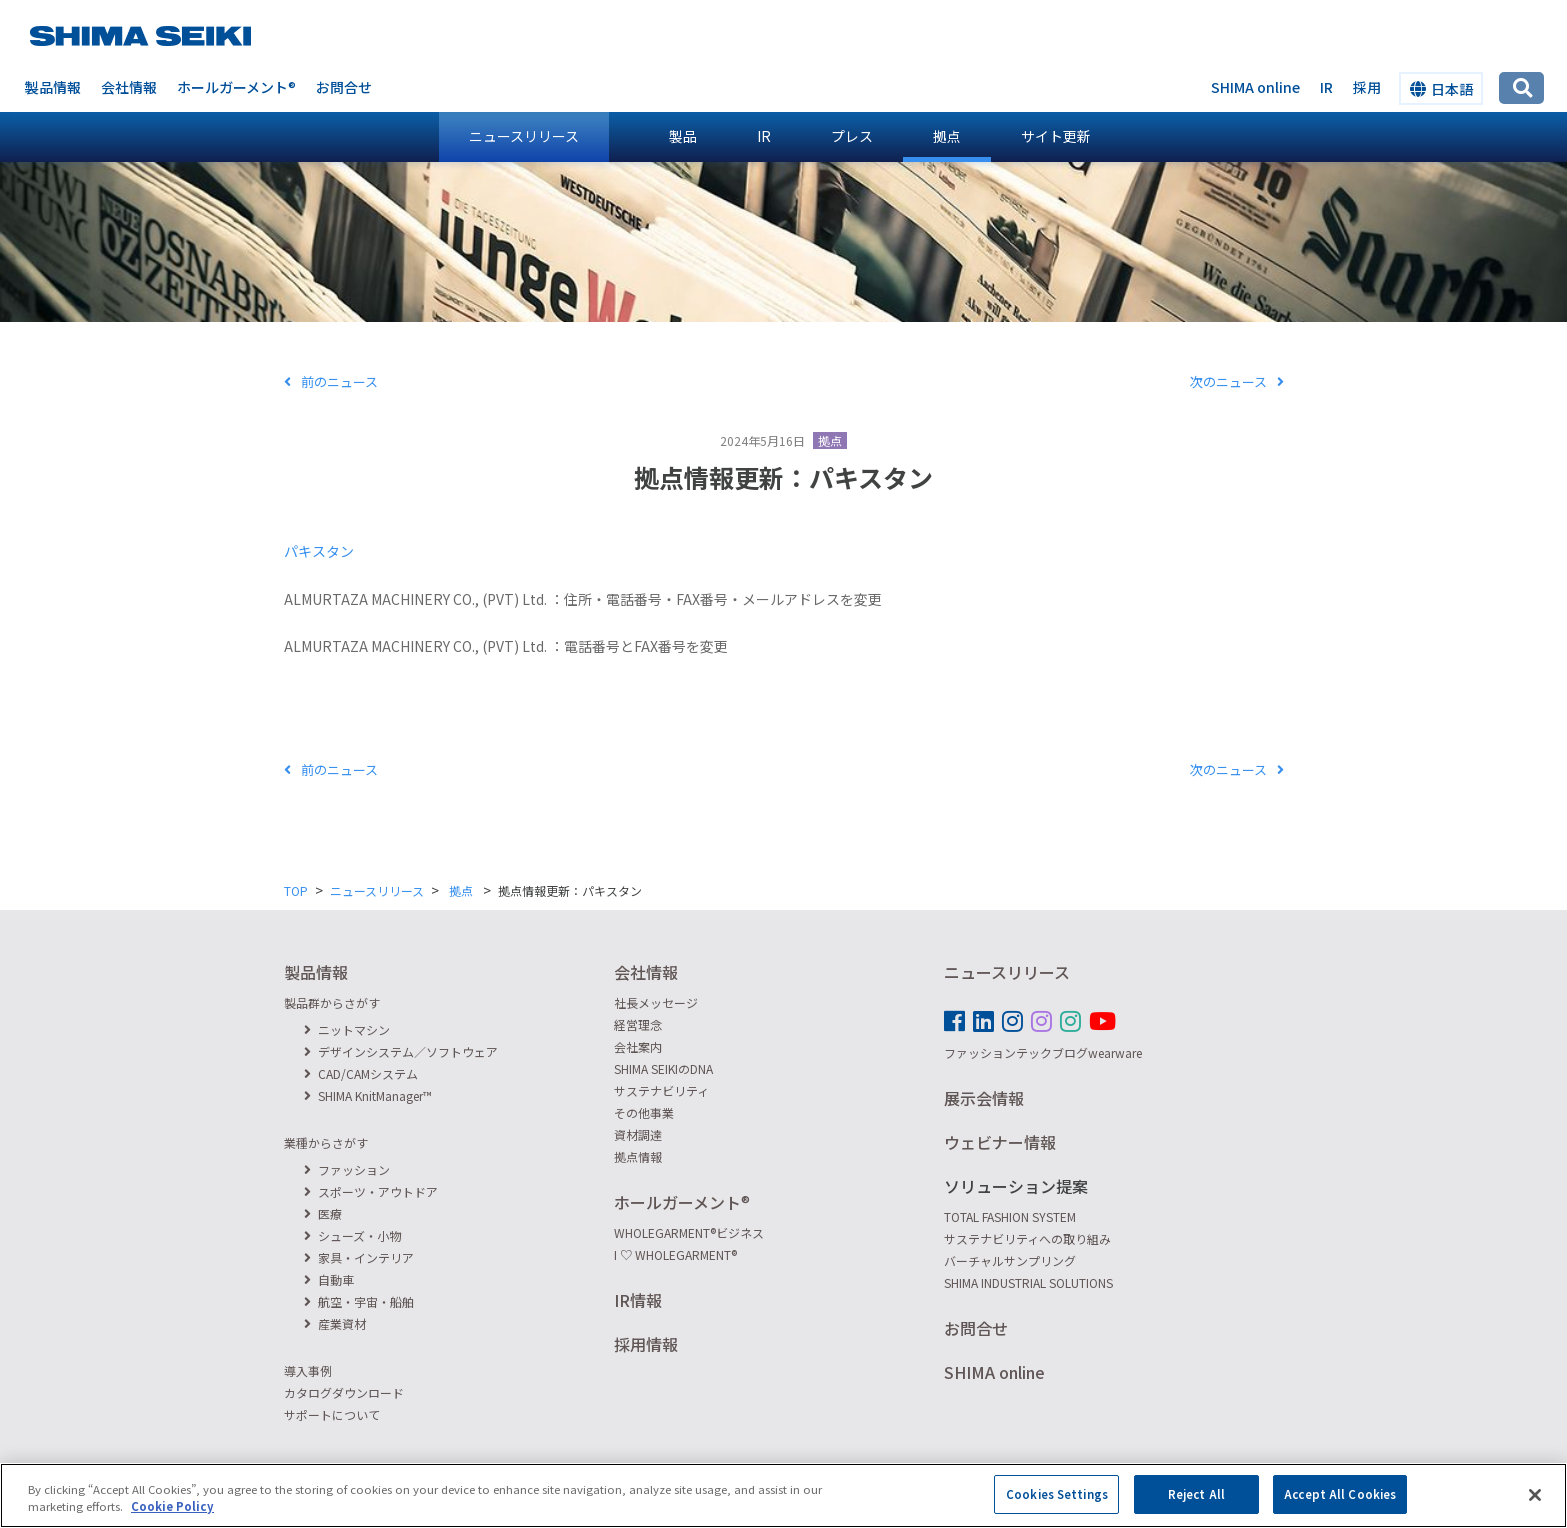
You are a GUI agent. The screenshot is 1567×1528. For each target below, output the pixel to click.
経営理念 (638, 1024)
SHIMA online (1255, 87)
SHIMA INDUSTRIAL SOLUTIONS (1028, 1282)
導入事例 (308, 1370)
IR (764, 136)
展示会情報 (984, 1098)
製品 (683, 136)
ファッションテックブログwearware (1043, 1052)
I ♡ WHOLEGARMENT (675, 1254)
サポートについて (332, 1414)
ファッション (347, 1169)
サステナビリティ (661, 1090)
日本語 (1441, 89)
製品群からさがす (332, 1002)
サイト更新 (1056, 136)
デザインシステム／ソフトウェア (401, 1051)
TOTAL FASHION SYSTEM (1010, 1216)
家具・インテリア (359, 1257)
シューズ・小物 (352, 1235)
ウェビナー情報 (1000, 1142)
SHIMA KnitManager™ (368, 1095)
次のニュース (1237, 381)
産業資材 (335, 1323)
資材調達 (638, 1134)
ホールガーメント (236, 87)
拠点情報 (638, 1156)
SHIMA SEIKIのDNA (663, 1068)
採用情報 (646, 1344)
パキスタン (319, 551)
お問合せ (344, 87)
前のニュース (331, 381)
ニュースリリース (524, 136)
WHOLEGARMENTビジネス (689, 1232)
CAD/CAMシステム (361, 1073)
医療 (323, 1213)
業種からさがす (326, 1142)
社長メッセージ (656, 1002)
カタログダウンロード (344, 1392)
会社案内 (638, 1046)
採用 (1367, 87)
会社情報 (129, 87)
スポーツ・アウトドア (371, 1191)
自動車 (329, 1279)
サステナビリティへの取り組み (1027, 1238)
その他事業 (644, 1112)
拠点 (947, 136)
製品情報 (53, 87)
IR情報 (638, 1300)
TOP (296, 890)
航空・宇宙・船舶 (359, 1301)
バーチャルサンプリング (1010, 1260)
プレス (852, 136)
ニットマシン (347, 1029)
